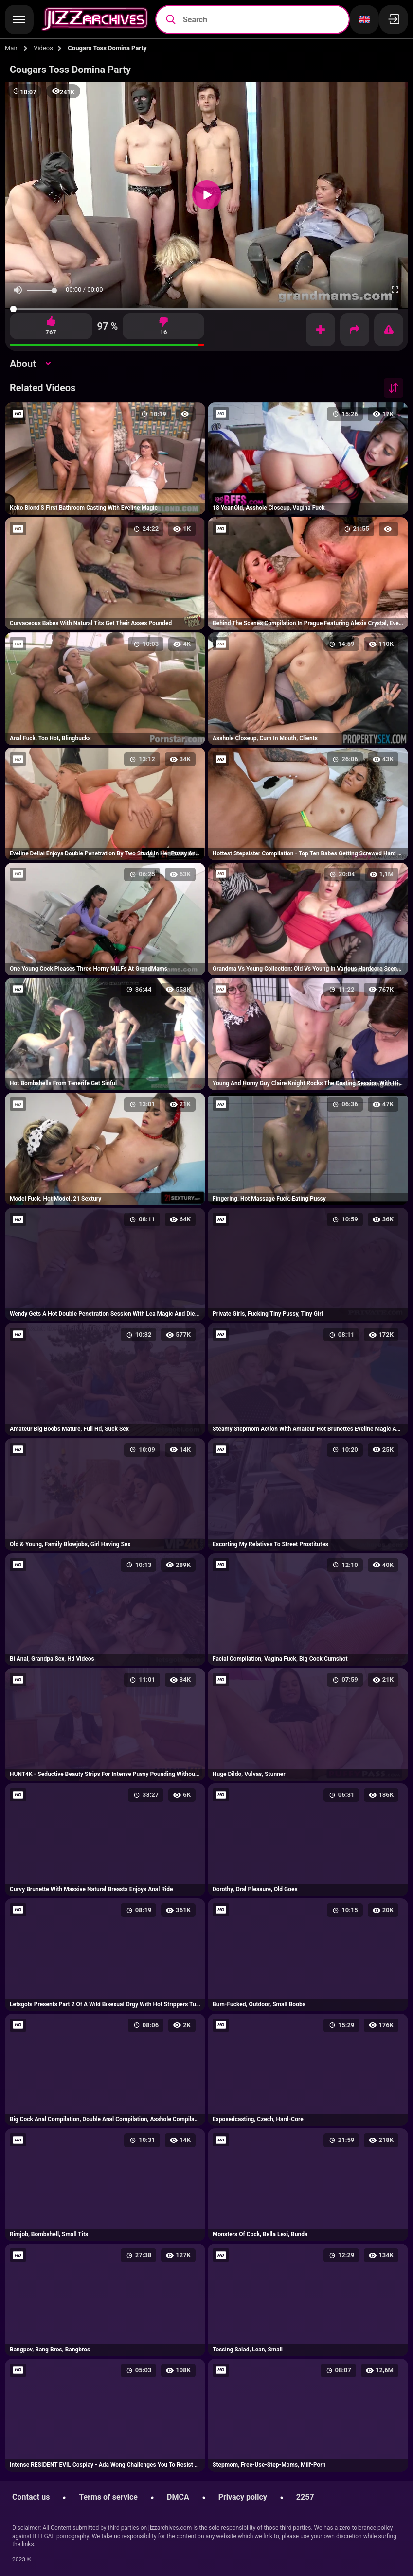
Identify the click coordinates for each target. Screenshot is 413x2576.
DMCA (178, 2497)
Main (12, 48)
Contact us (31, 2497)
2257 (305, 2497)
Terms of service (108, 2497)
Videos (43, 48)
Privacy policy (242, 2497)
